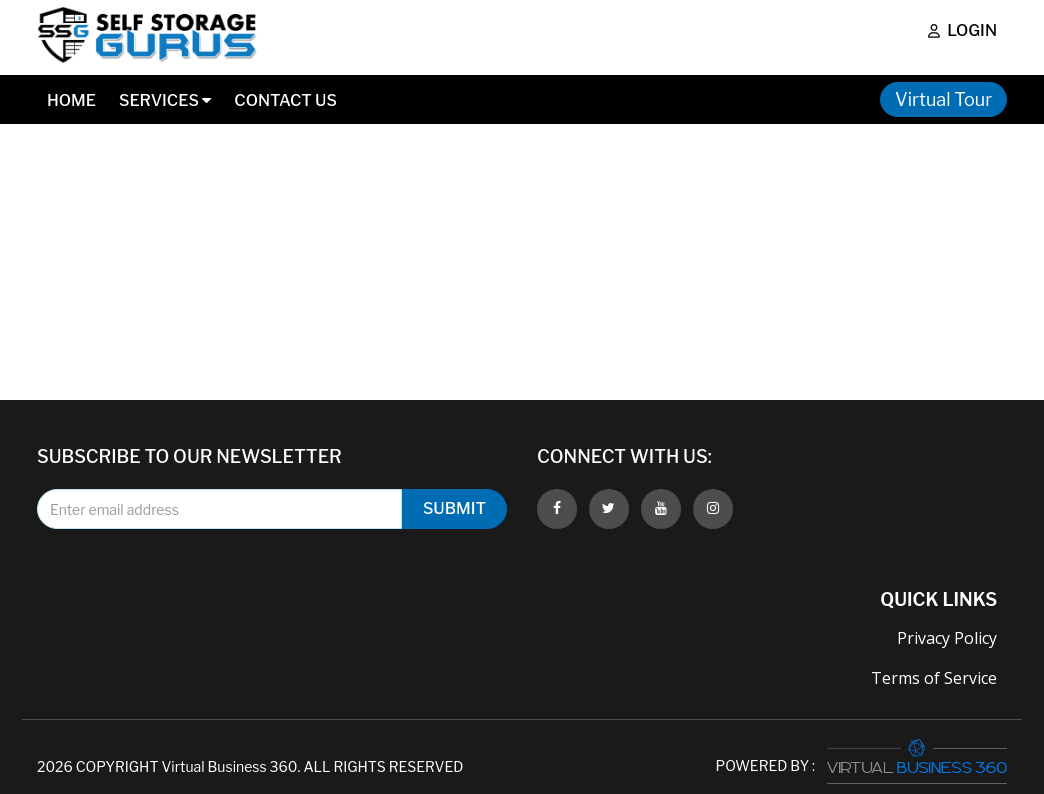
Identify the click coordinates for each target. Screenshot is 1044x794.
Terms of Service (934, 678)
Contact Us (285, 100)
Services (165, 100)
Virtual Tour (943, 99)
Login (962, 31)
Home (71, 100)
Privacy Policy (947, 638)
